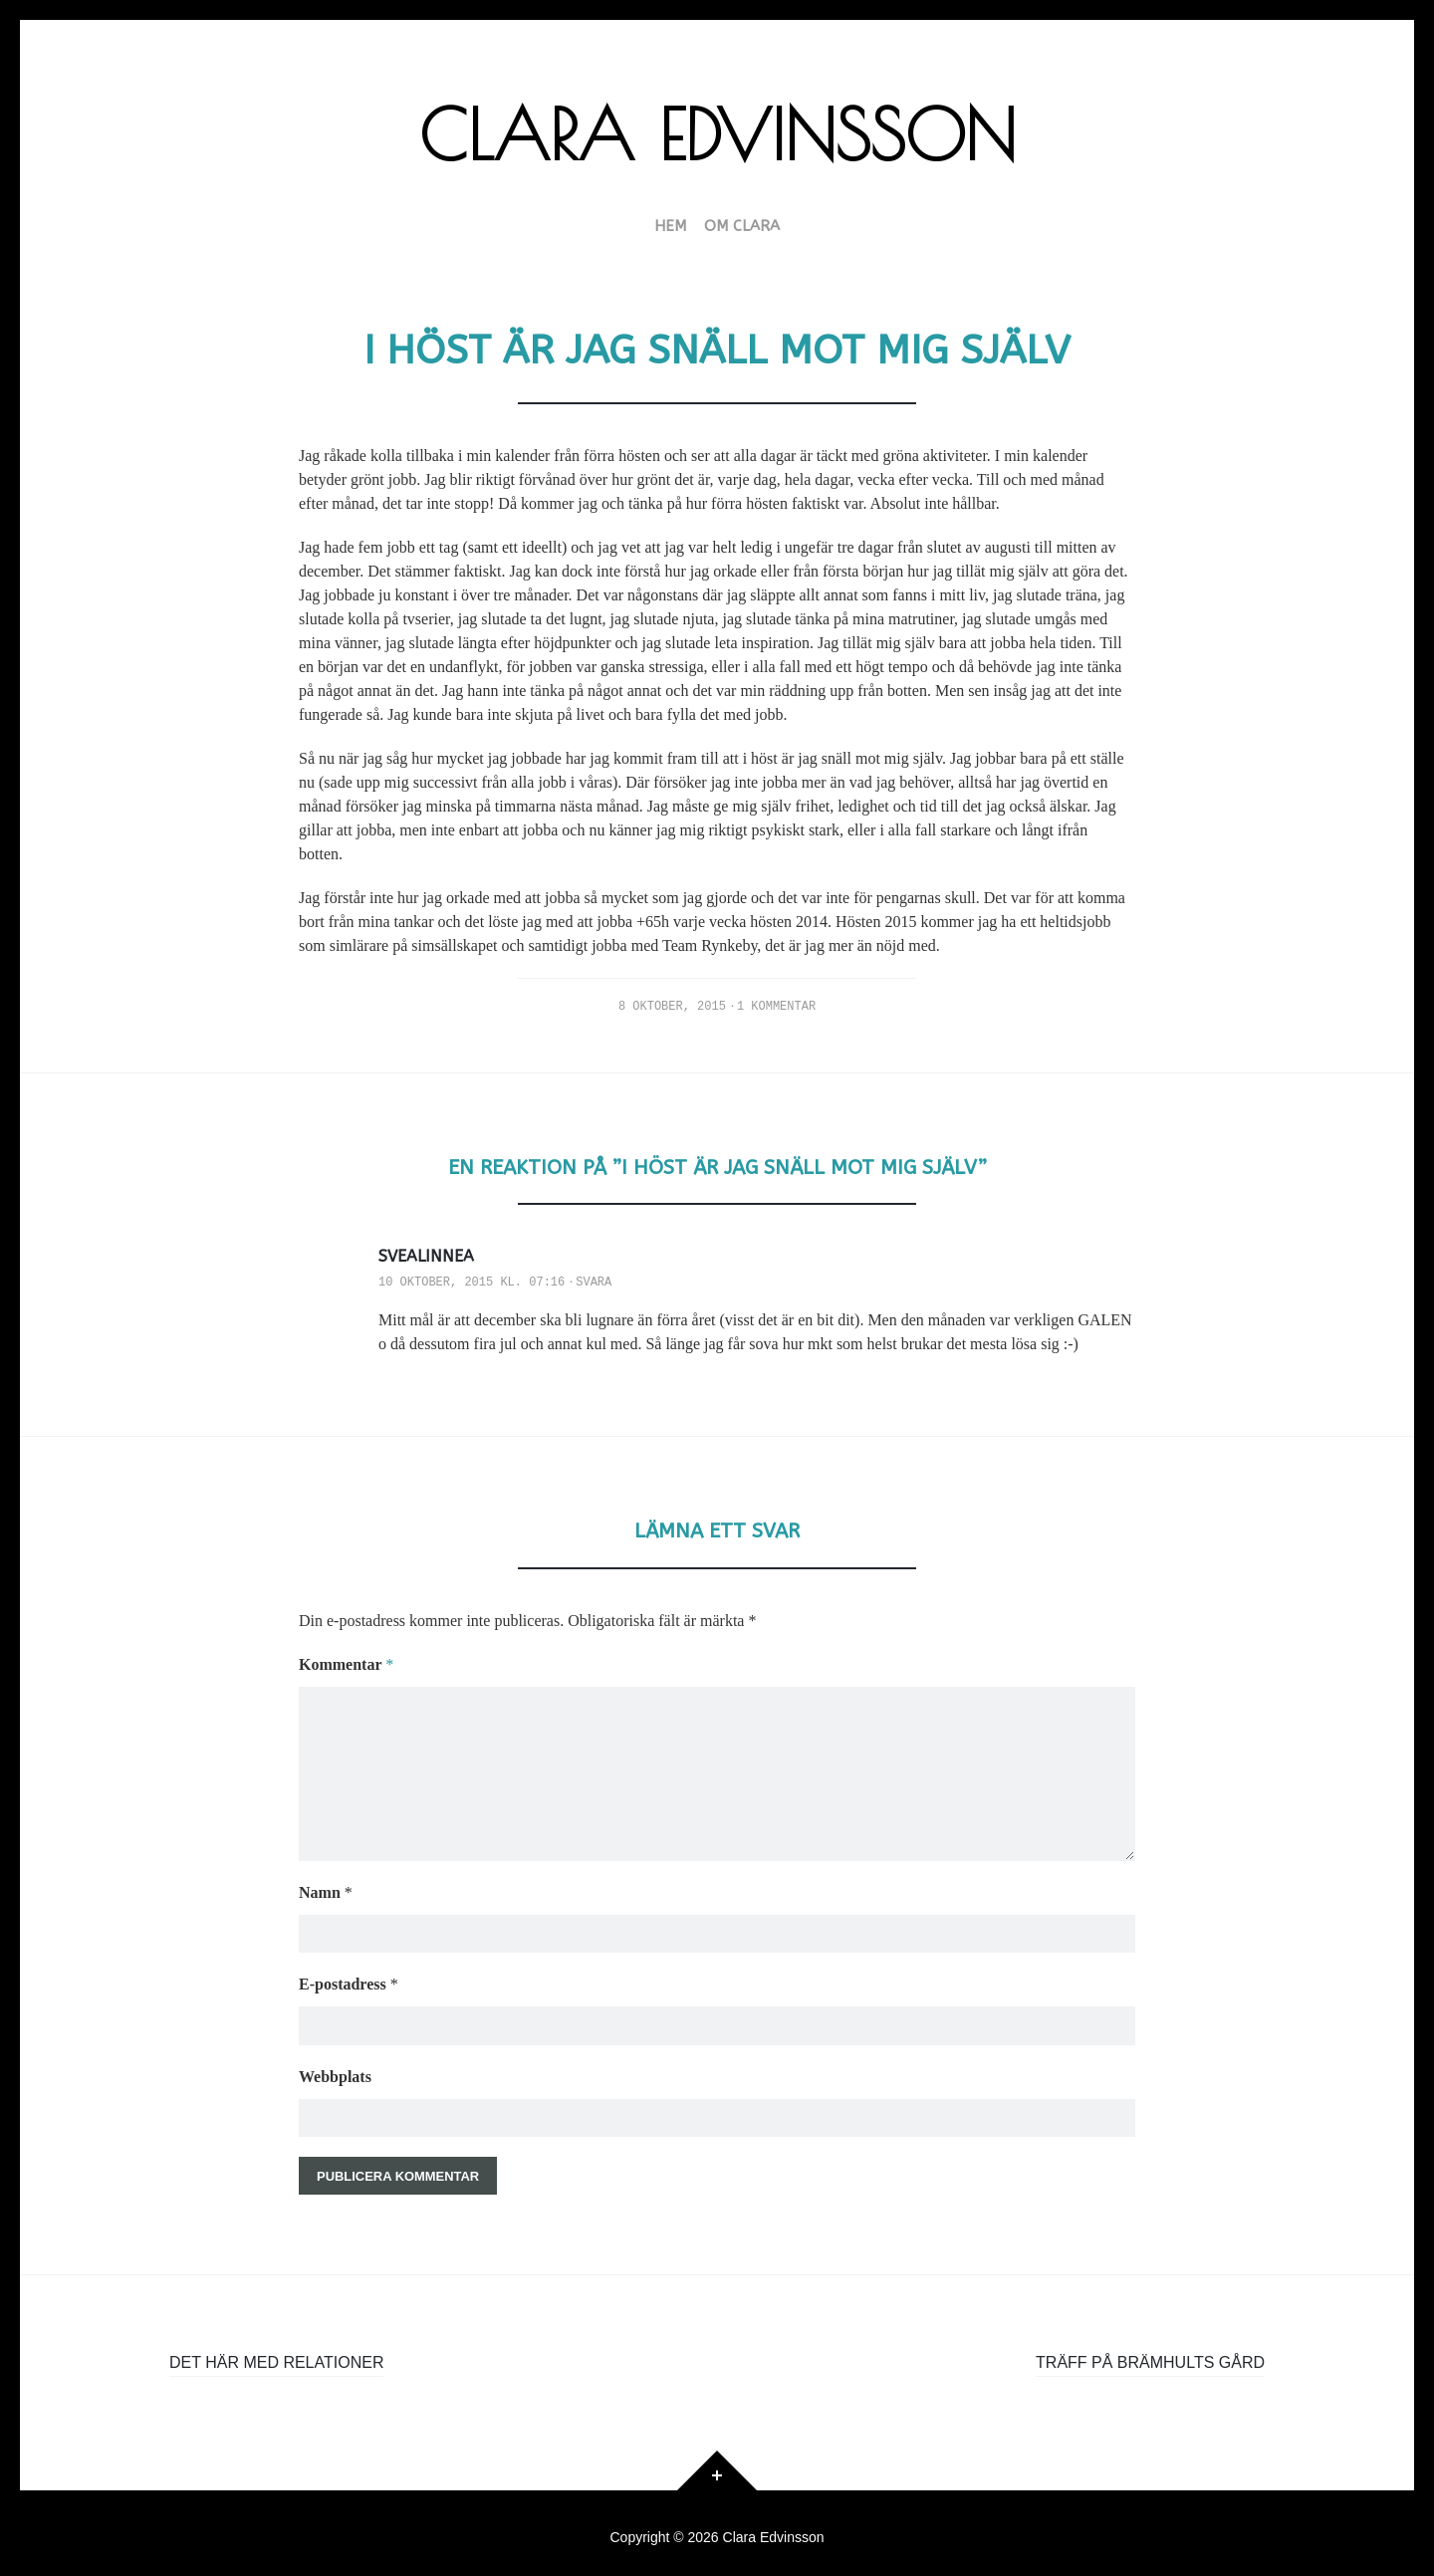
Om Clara (742, 227)
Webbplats (335, 2065)
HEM (670, 227)
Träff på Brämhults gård (1150, 2354)
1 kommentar (776, 1007)
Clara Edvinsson (717, 134)
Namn (326, 1879)
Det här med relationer (276, 2354)
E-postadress (348, 1973)
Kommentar (346, 1664)
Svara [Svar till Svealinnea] (593, 1282)
